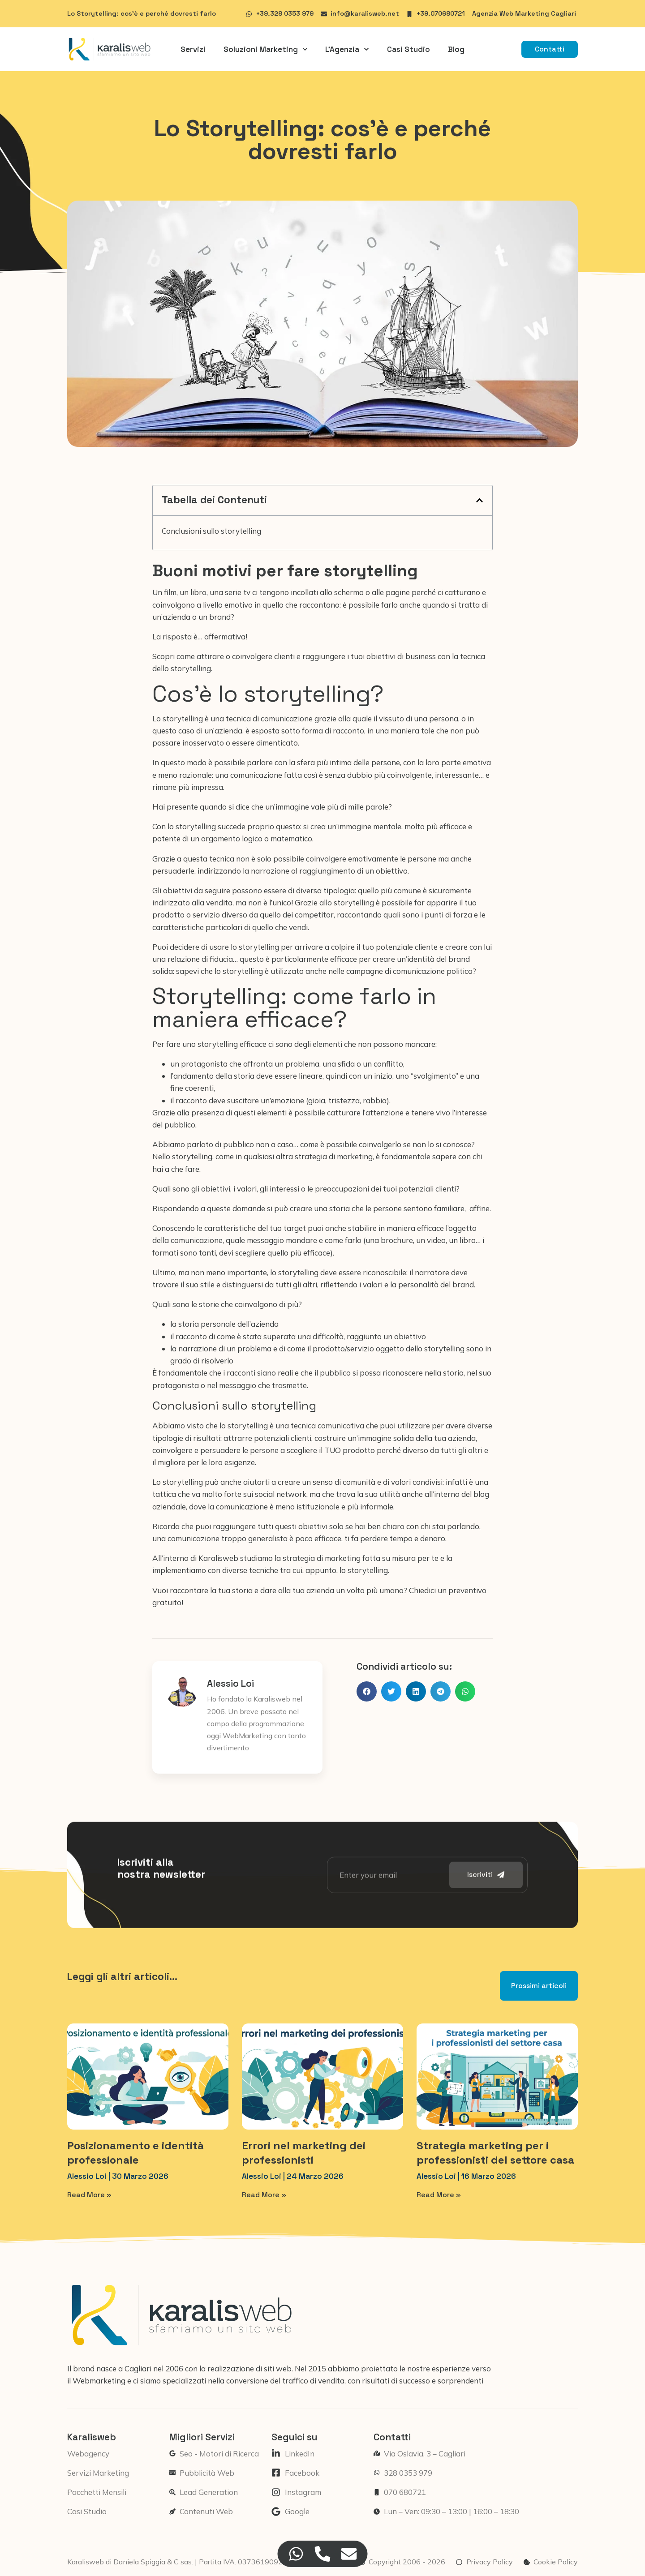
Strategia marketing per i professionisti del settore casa (495, 2152)
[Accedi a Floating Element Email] (349, 2554)
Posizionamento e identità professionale (135, 2152)
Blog (456, 49)
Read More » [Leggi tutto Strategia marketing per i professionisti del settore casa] (439, 2194)
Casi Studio (408, 49)
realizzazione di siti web (249, 2368)
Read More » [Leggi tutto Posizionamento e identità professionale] (89, 2194)
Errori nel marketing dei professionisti (304, 2152)
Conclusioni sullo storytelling (211, 531)
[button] (479, 500)
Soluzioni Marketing (266, 49)
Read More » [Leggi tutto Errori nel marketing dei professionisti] (264, 2194)
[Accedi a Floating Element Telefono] (323, 2554)
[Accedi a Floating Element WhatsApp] (296, 2554)
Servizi (193, 49)
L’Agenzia (347, 49)
